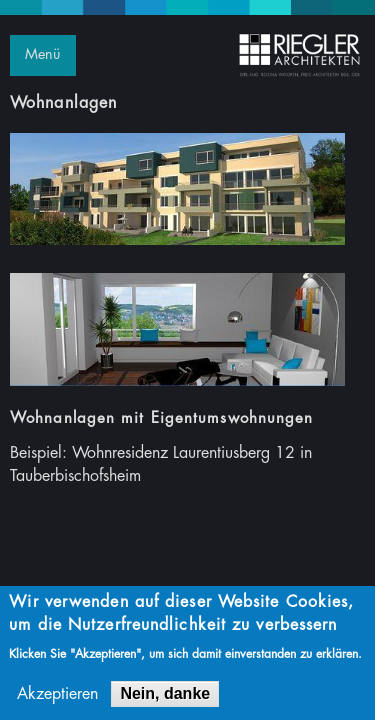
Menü (42, 54)
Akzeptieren (57, 697)
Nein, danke (165, 696)
